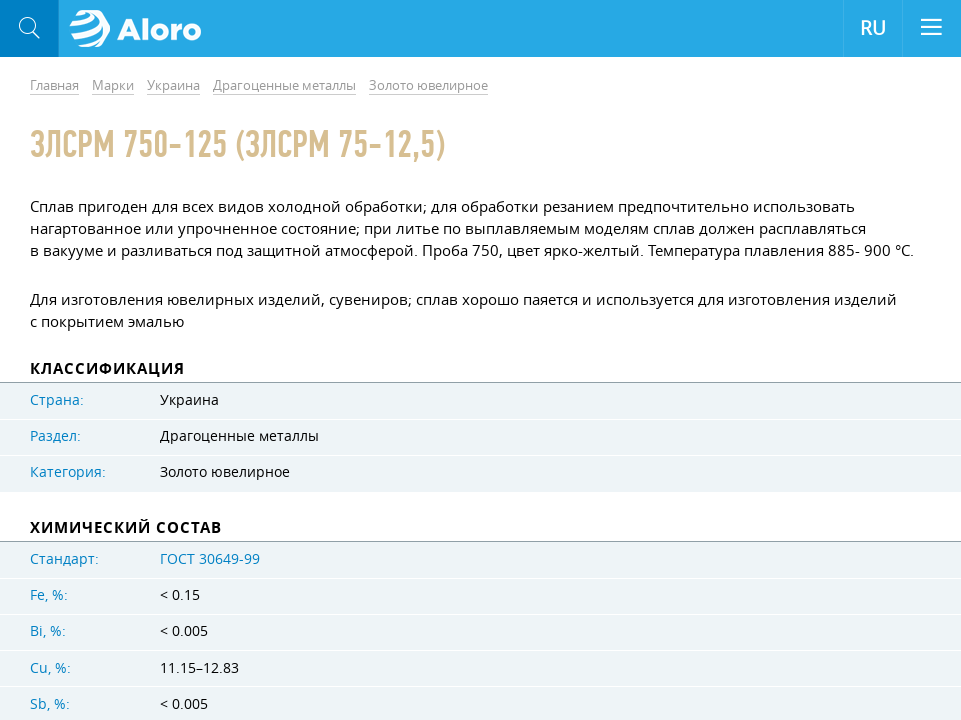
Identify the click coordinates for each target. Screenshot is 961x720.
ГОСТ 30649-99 (210, 559)
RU (873, 28)
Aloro (141, 29)
